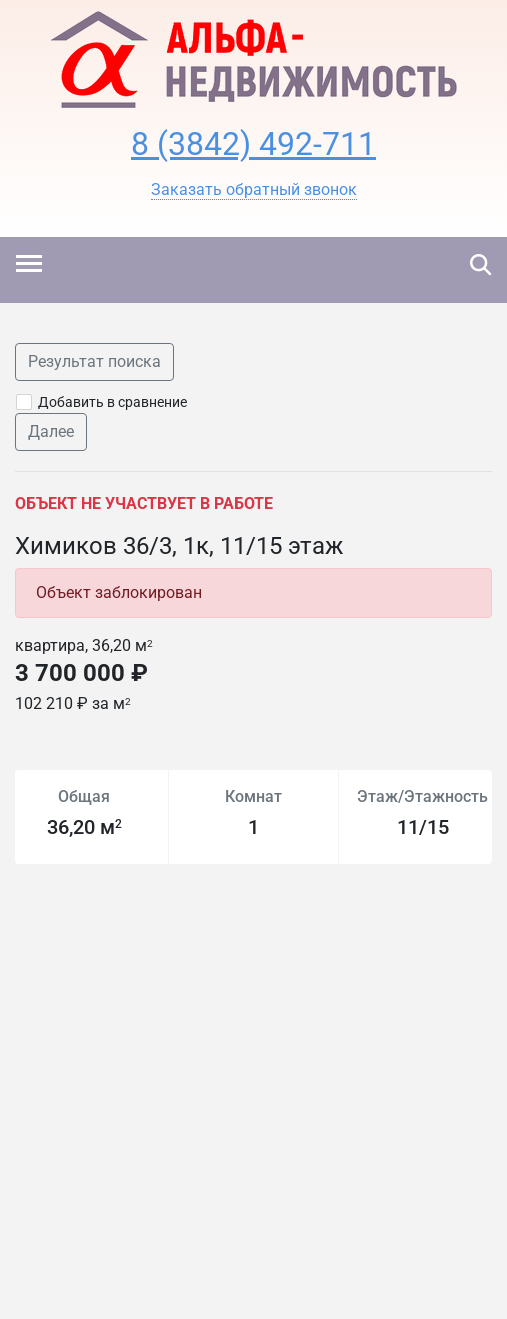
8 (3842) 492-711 (253, 144)
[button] (254, 190)
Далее (51, 431)
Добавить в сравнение (112, 402)
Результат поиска (94, 361)
